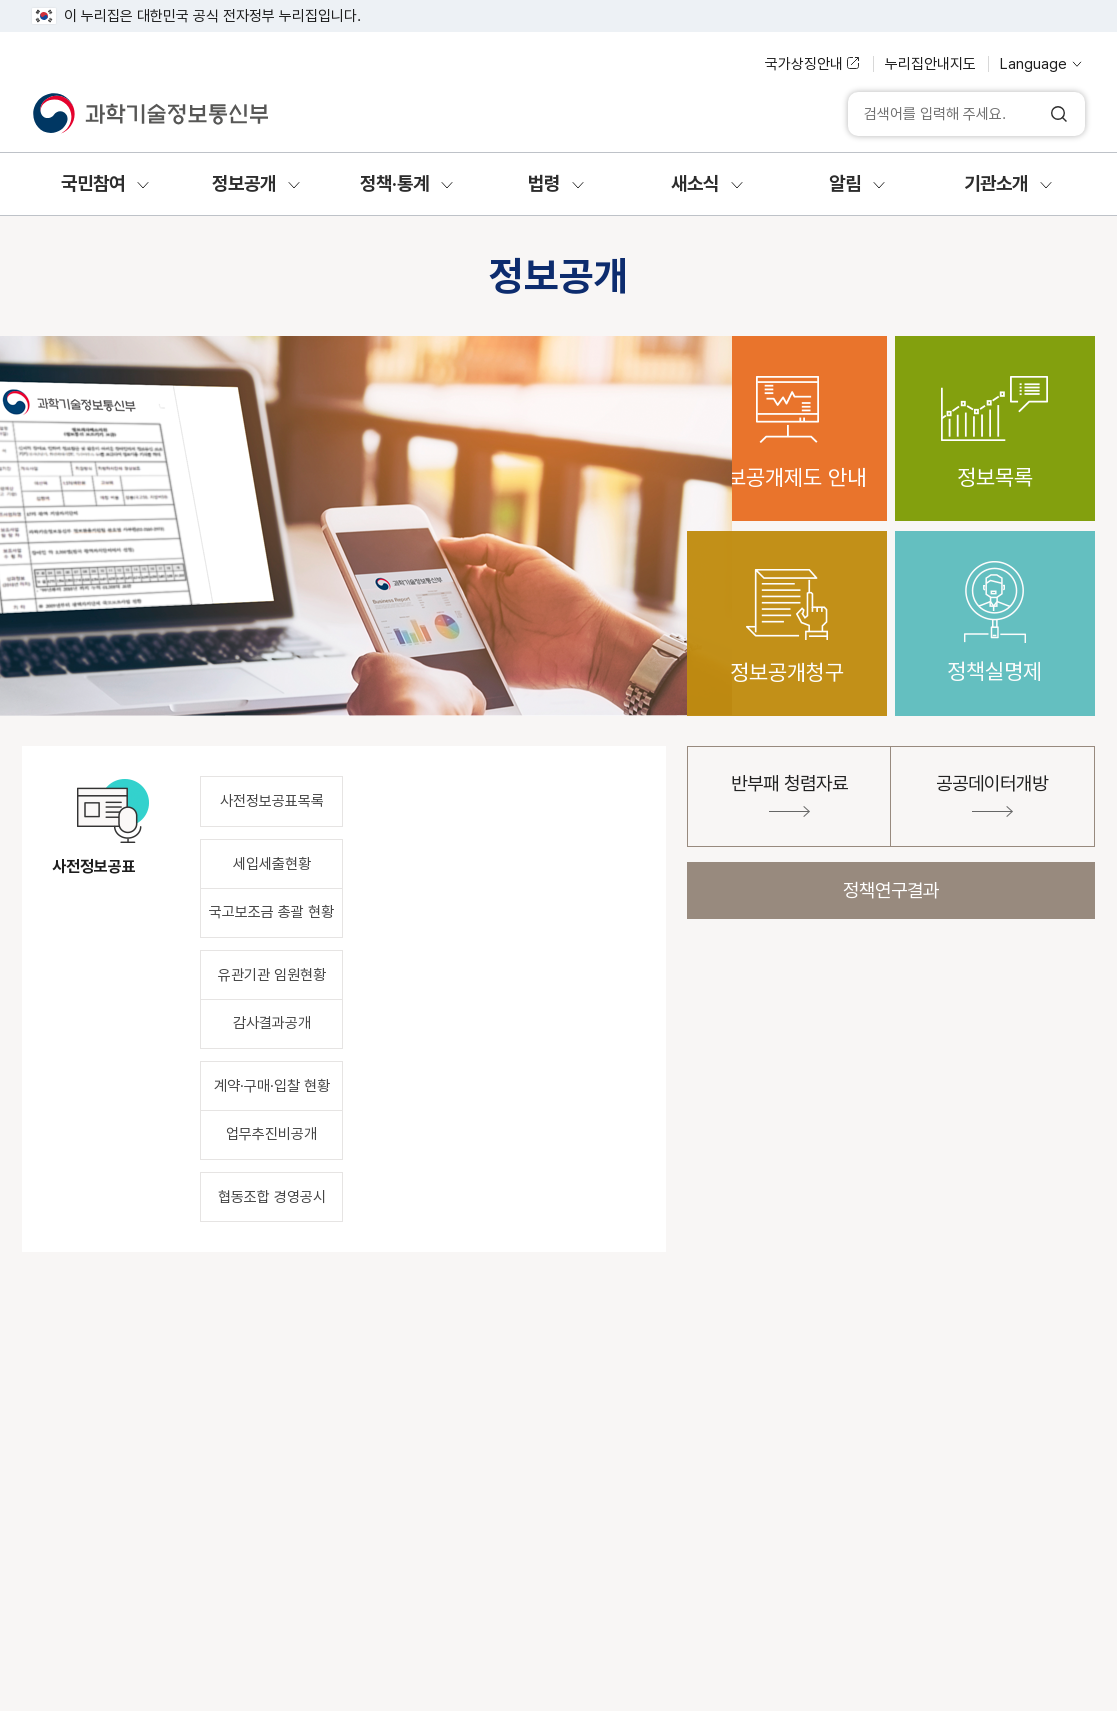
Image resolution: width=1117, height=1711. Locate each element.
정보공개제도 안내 (787, 413)
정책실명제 (994, 607)
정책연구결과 (891, 890)
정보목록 (994, 413)
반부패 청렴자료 (789, 794)
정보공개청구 (787, 608)
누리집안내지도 (930, 64)
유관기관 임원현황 (272, 975)
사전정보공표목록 (272, 801)
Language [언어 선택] (1033, 64)
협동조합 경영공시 (272, 1197)
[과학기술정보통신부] (150, 114)
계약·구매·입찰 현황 (272, 1086)
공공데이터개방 (992, 794)
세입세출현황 (272, 864)
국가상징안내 (804, 64)
